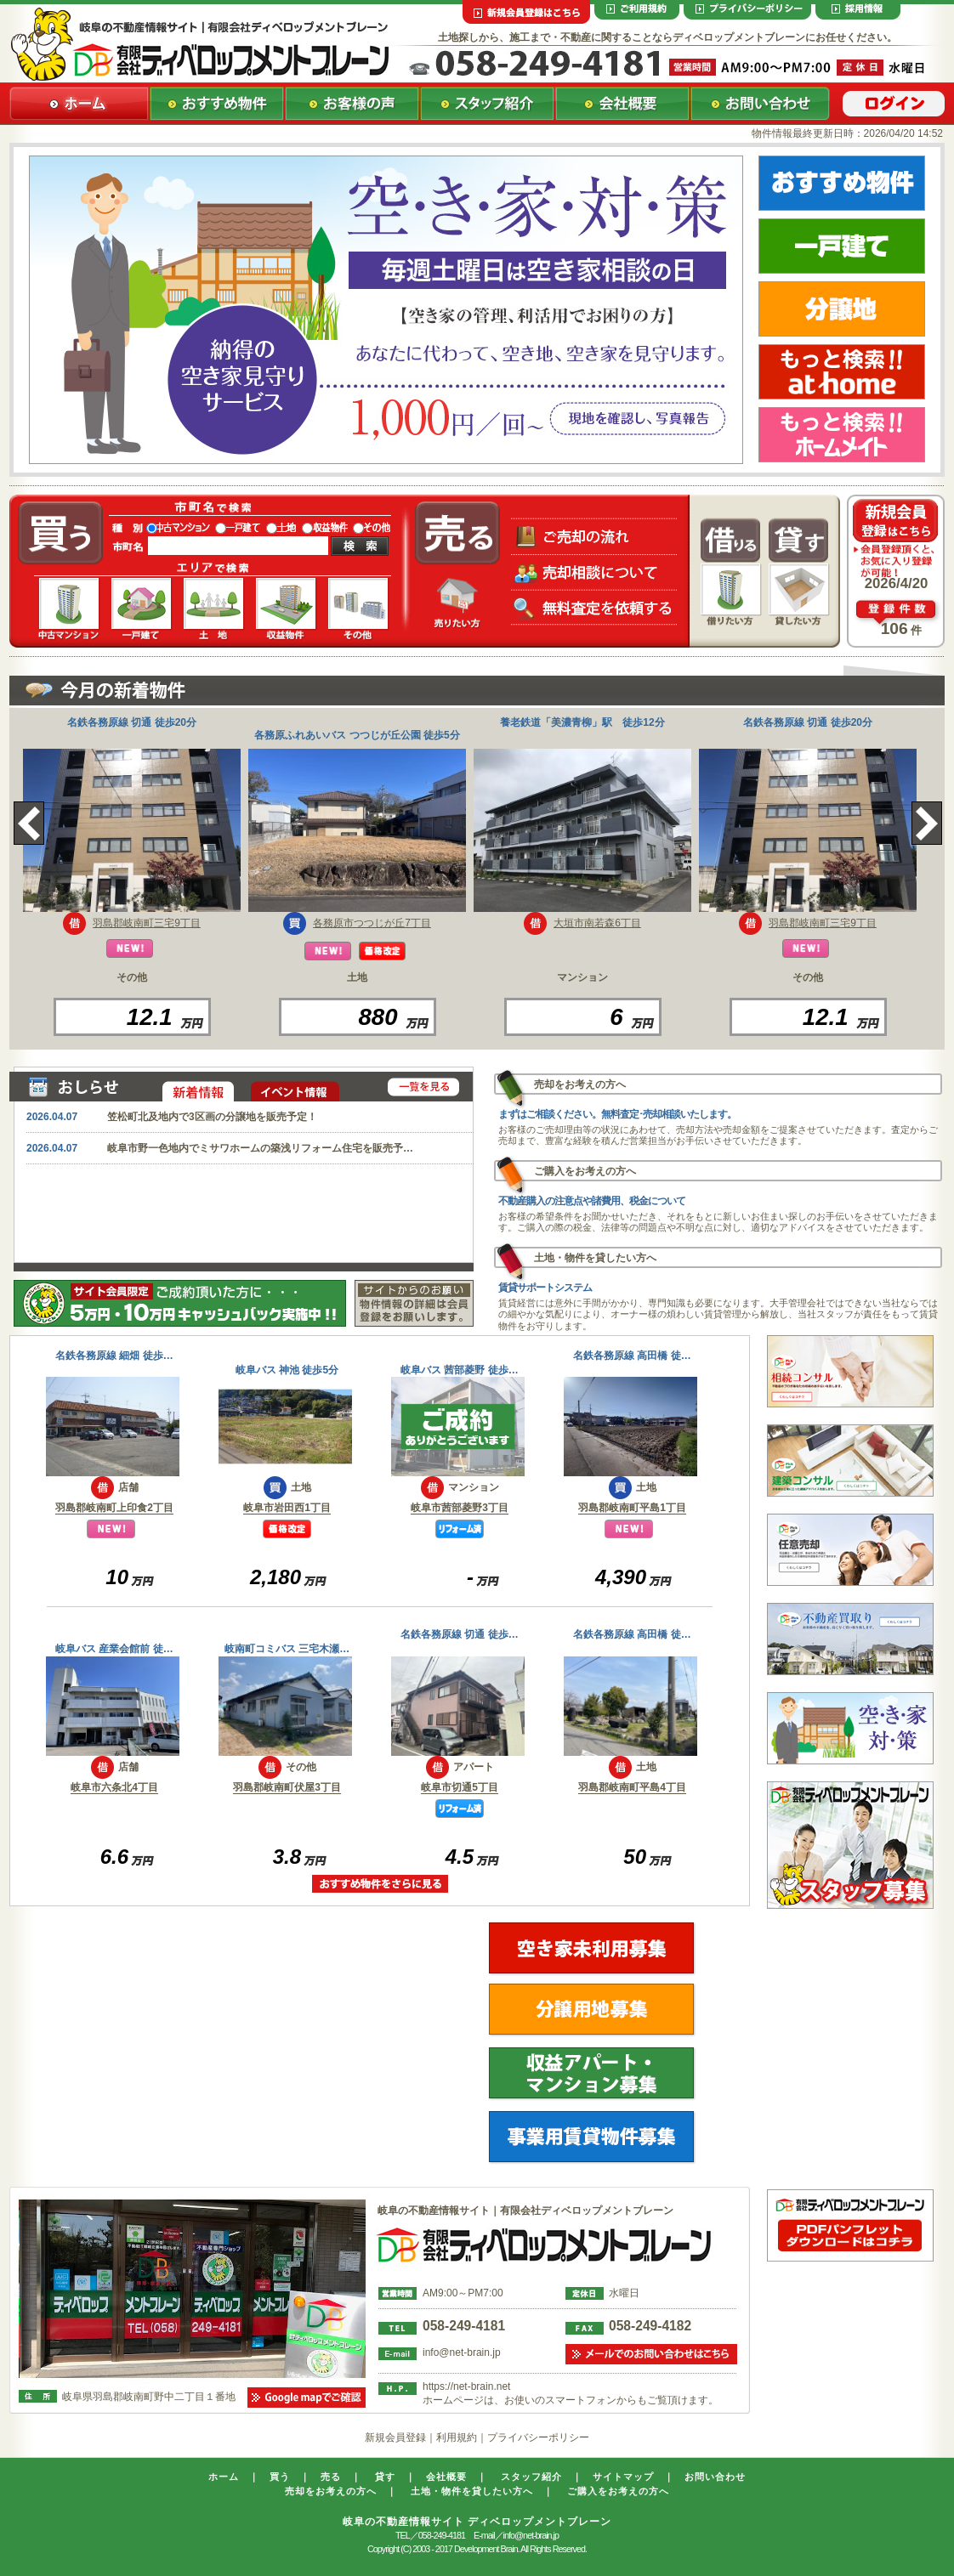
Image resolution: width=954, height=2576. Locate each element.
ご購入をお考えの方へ (618, 2491)
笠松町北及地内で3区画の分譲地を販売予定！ (212, 1117)
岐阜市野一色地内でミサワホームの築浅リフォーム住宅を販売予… (260, 1148)
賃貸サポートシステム (545, 1288)
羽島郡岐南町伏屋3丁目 (287, 1787)
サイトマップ (623, 2476)
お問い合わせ (715, 2476)
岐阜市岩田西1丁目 (287, 1508)
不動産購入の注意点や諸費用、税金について (591, 1201)
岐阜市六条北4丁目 (114, 1787)
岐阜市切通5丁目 (459, 1787)
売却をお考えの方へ (331, 2491)
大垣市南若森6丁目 (597, 923)
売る (331, 2476)
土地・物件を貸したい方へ (472, 2491)
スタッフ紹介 (531, 2476)
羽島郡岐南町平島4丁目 (632, 1787)
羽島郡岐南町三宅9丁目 (147, 923)
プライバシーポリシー (538, 2437)
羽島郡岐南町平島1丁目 (632, 1508)
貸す (385, 2476)
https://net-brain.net (466, 2386)
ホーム (223, 2476)
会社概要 (446, 2476)
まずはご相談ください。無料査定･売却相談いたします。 (617, 1114)
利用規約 (456, 2437)
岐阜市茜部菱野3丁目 (459, 1508)
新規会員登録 (395, 2437)
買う (280, 2476)
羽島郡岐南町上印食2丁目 (114, 1508)
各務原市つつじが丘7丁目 (372, 923)
